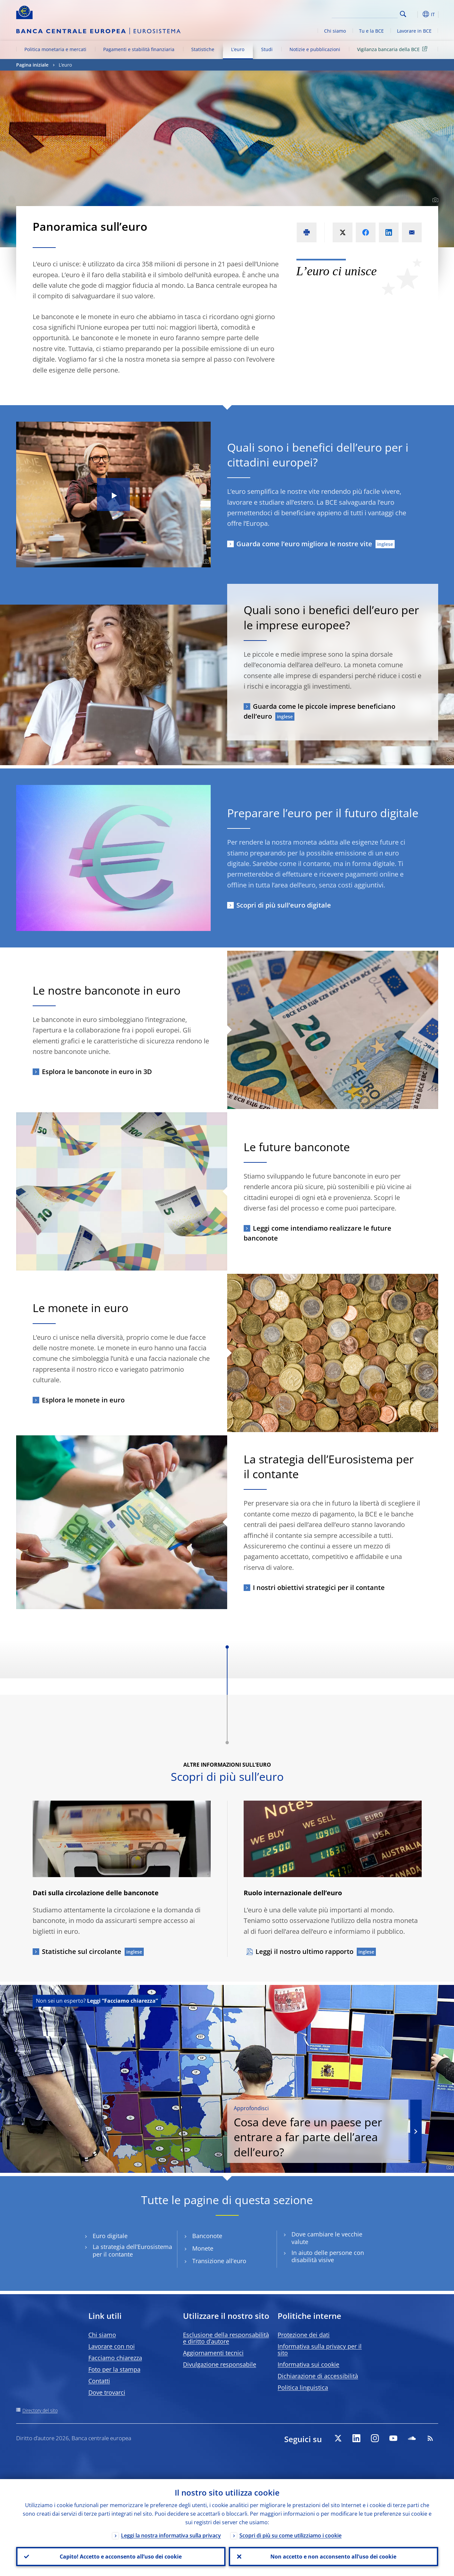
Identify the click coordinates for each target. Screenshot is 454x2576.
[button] (415, 14)
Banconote (207, 2236)
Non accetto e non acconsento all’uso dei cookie (333, 2556)
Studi (267, 49)
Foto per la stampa (114, 2369)
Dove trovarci (106, 2392)
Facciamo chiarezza (115, 2358)
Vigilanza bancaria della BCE (393, 48)
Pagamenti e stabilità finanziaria (138, 49)
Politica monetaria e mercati (55, 49)
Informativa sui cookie (308, 2364)
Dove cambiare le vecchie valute (326, 2238)
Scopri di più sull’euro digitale (283, 905)
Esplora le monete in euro (83, 1399)
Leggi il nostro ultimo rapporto (304, 1951)
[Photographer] (434, 200)
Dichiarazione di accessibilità (318, 2376)
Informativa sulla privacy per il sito (320, 2349)
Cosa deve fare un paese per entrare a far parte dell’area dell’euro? (318, 2131)
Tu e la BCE (371, 31)
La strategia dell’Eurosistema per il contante (132, 2250)
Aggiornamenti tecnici (213, 2353)
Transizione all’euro (219, 2261)
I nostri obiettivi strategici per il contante (319, 1587)
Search (403, 14)
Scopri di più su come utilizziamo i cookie (290, 2535)
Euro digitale (110, 2236)
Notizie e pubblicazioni (314, 49)
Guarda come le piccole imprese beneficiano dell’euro (319, 711)
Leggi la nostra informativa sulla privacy (171, 2535)
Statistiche (202, 49)
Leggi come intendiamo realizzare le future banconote (317, 1233)
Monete (202, 2248)
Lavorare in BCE (414, 31)
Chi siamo (335, 31)
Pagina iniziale (32, 65)
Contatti (99, 2381)
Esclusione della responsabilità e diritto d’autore (226, 2338)
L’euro (237, 49)
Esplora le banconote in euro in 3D (97, 1071)
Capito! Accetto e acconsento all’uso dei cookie (121, 2556)
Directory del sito (40, 2410)
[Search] (365, 13)
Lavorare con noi (111, 2346)
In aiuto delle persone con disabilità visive (327, 2256)
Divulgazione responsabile (219, 2364)
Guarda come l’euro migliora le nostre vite (304, 543)
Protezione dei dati (304, 2335)
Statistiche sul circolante (81, 1951)
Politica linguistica (303, 2387)
